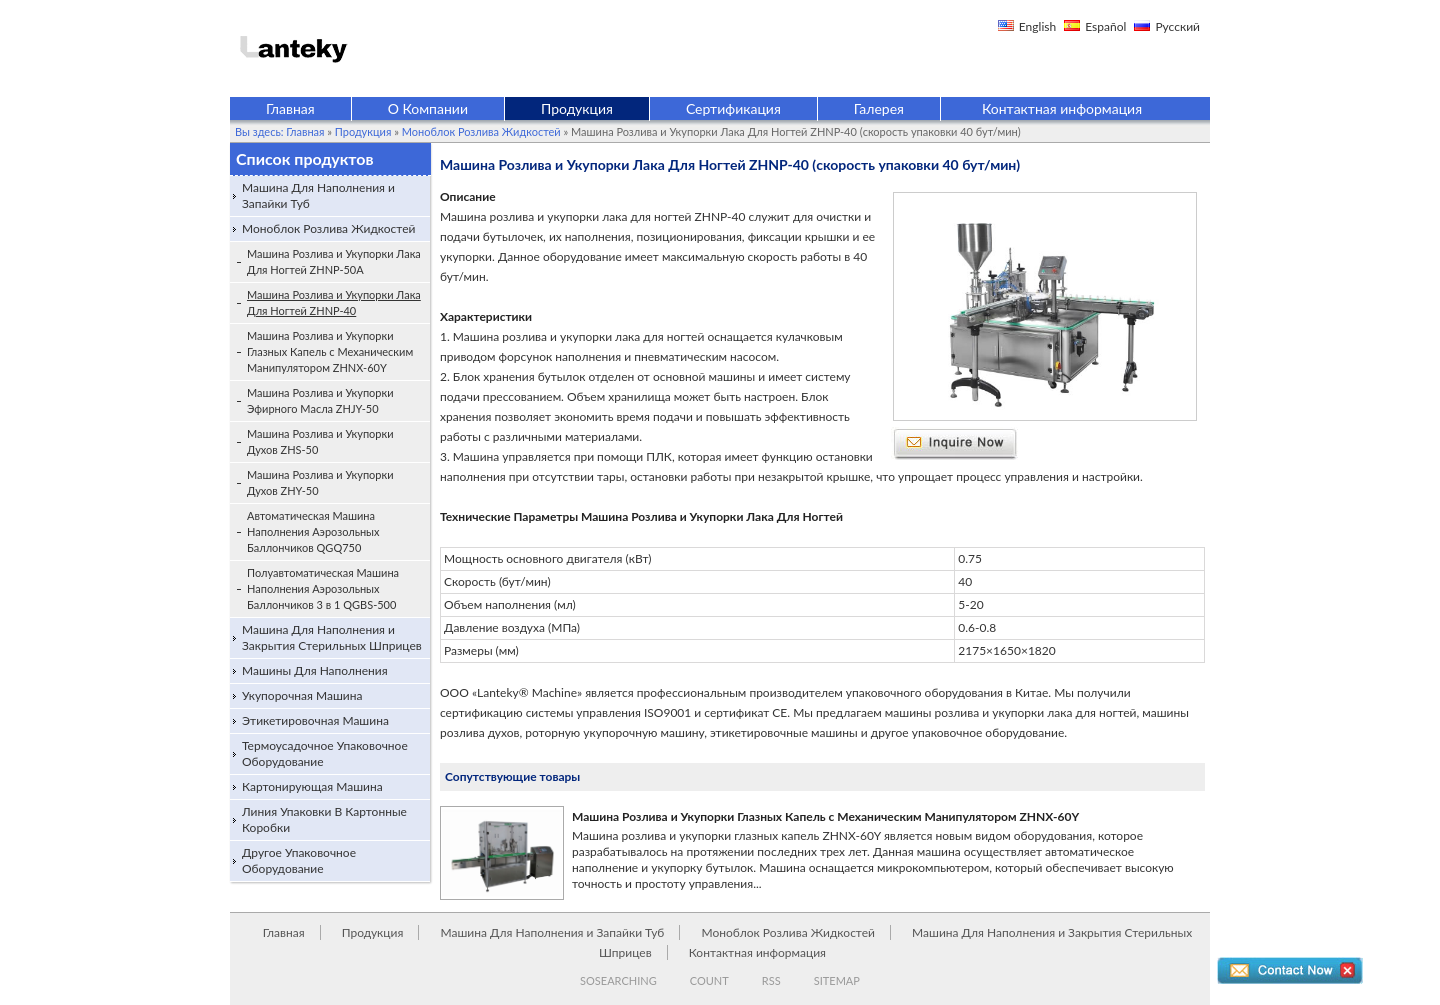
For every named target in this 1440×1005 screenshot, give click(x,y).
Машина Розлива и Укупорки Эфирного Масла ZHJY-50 (320, 400)
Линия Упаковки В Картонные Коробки (324, 819)
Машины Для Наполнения (315, 670)
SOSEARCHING (618, 980)
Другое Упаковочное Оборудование (299, 860)
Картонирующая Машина (312, 786)
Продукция (577, 108)
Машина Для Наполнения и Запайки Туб (318, 195)
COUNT (709, 980)
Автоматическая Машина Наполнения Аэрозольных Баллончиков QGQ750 (313, 531)
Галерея (879, 108)
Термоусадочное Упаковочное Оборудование (325, 753)
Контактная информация (1062, 108)
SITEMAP (837, 980)
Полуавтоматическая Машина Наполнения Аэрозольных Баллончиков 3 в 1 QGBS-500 (323, 588)
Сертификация (733, 108)
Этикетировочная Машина (315, 720)
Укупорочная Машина (302, 695)
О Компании (428, 108)
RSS (771, 980)
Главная (290, 108)
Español (1105, 26)
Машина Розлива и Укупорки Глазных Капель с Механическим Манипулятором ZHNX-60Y (330, 351)
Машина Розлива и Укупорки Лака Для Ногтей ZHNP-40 (334, 302)
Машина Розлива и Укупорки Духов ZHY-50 (320, 482)
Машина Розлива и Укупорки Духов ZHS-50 (320, 441)
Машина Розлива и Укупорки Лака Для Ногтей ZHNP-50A (334, 261)
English (1037, 26)
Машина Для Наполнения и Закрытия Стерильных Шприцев (332, 637)
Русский (1177, 26)
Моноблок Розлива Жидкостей (481, 131)
